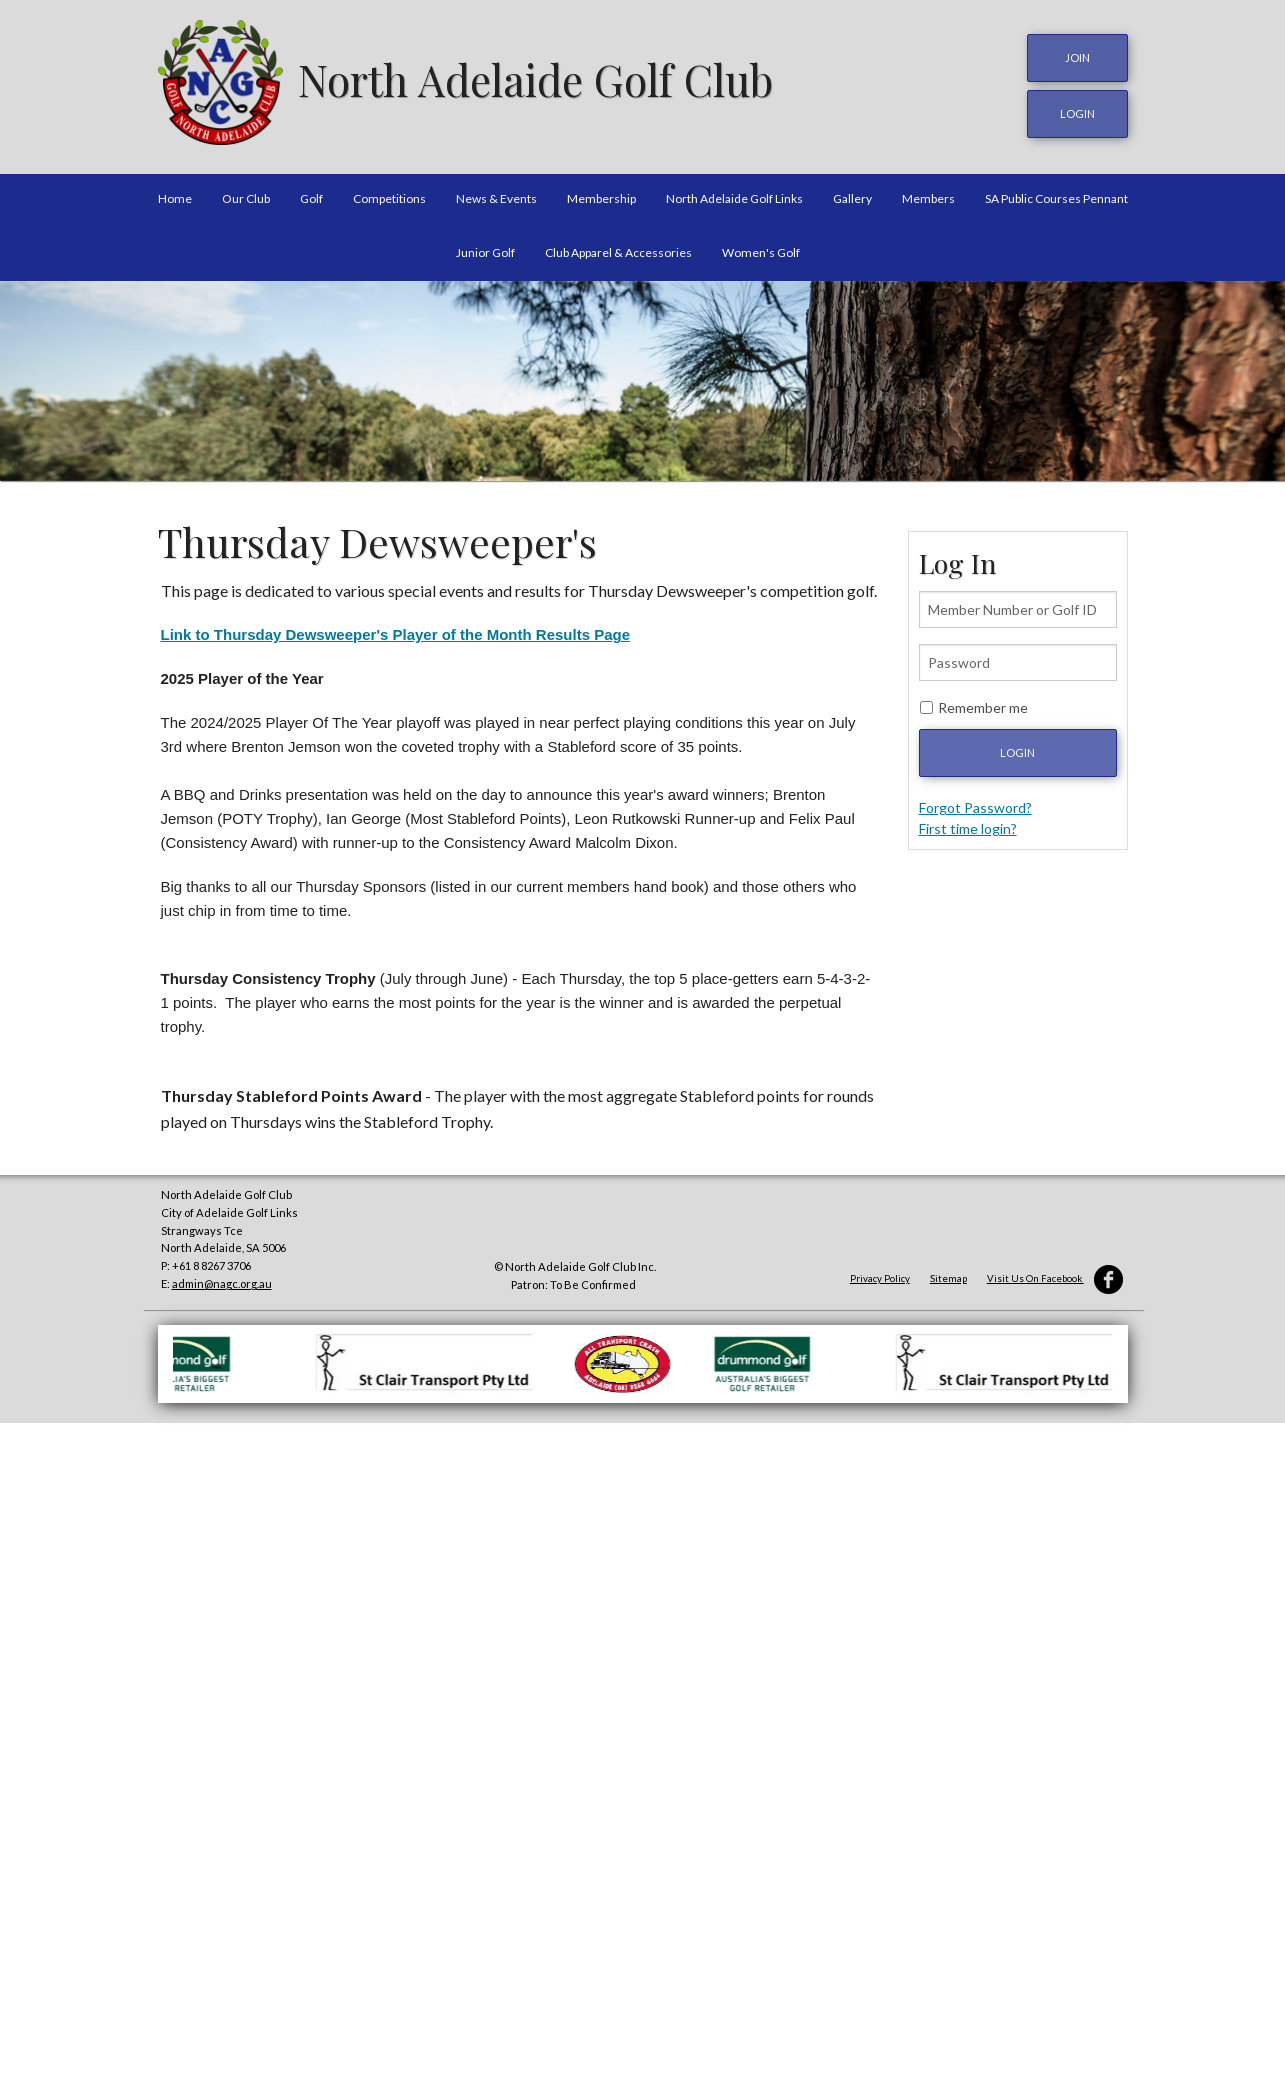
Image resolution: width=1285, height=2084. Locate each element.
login (1077, 110)
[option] (642, 375)
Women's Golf (761, 246)
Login (1017, 746)
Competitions (389, 193)
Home (175, 193)
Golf (311, 193)
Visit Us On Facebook (1055, 1272)
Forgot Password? (975, 801)
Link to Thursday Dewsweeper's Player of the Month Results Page (396, 629)
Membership (601, 193)
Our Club (246, 193)
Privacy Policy (880, 1272)
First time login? (968, 822)
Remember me (983, 701)
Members (928, 193)
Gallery (852, 193)
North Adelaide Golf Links (734, 193)
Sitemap (948, 1272)
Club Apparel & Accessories (618, 246)
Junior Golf (485, 246)
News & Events (496, 193)
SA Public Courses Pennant (1056, 193)
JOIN (1077, 57)
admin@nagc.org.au (222, 1278)
